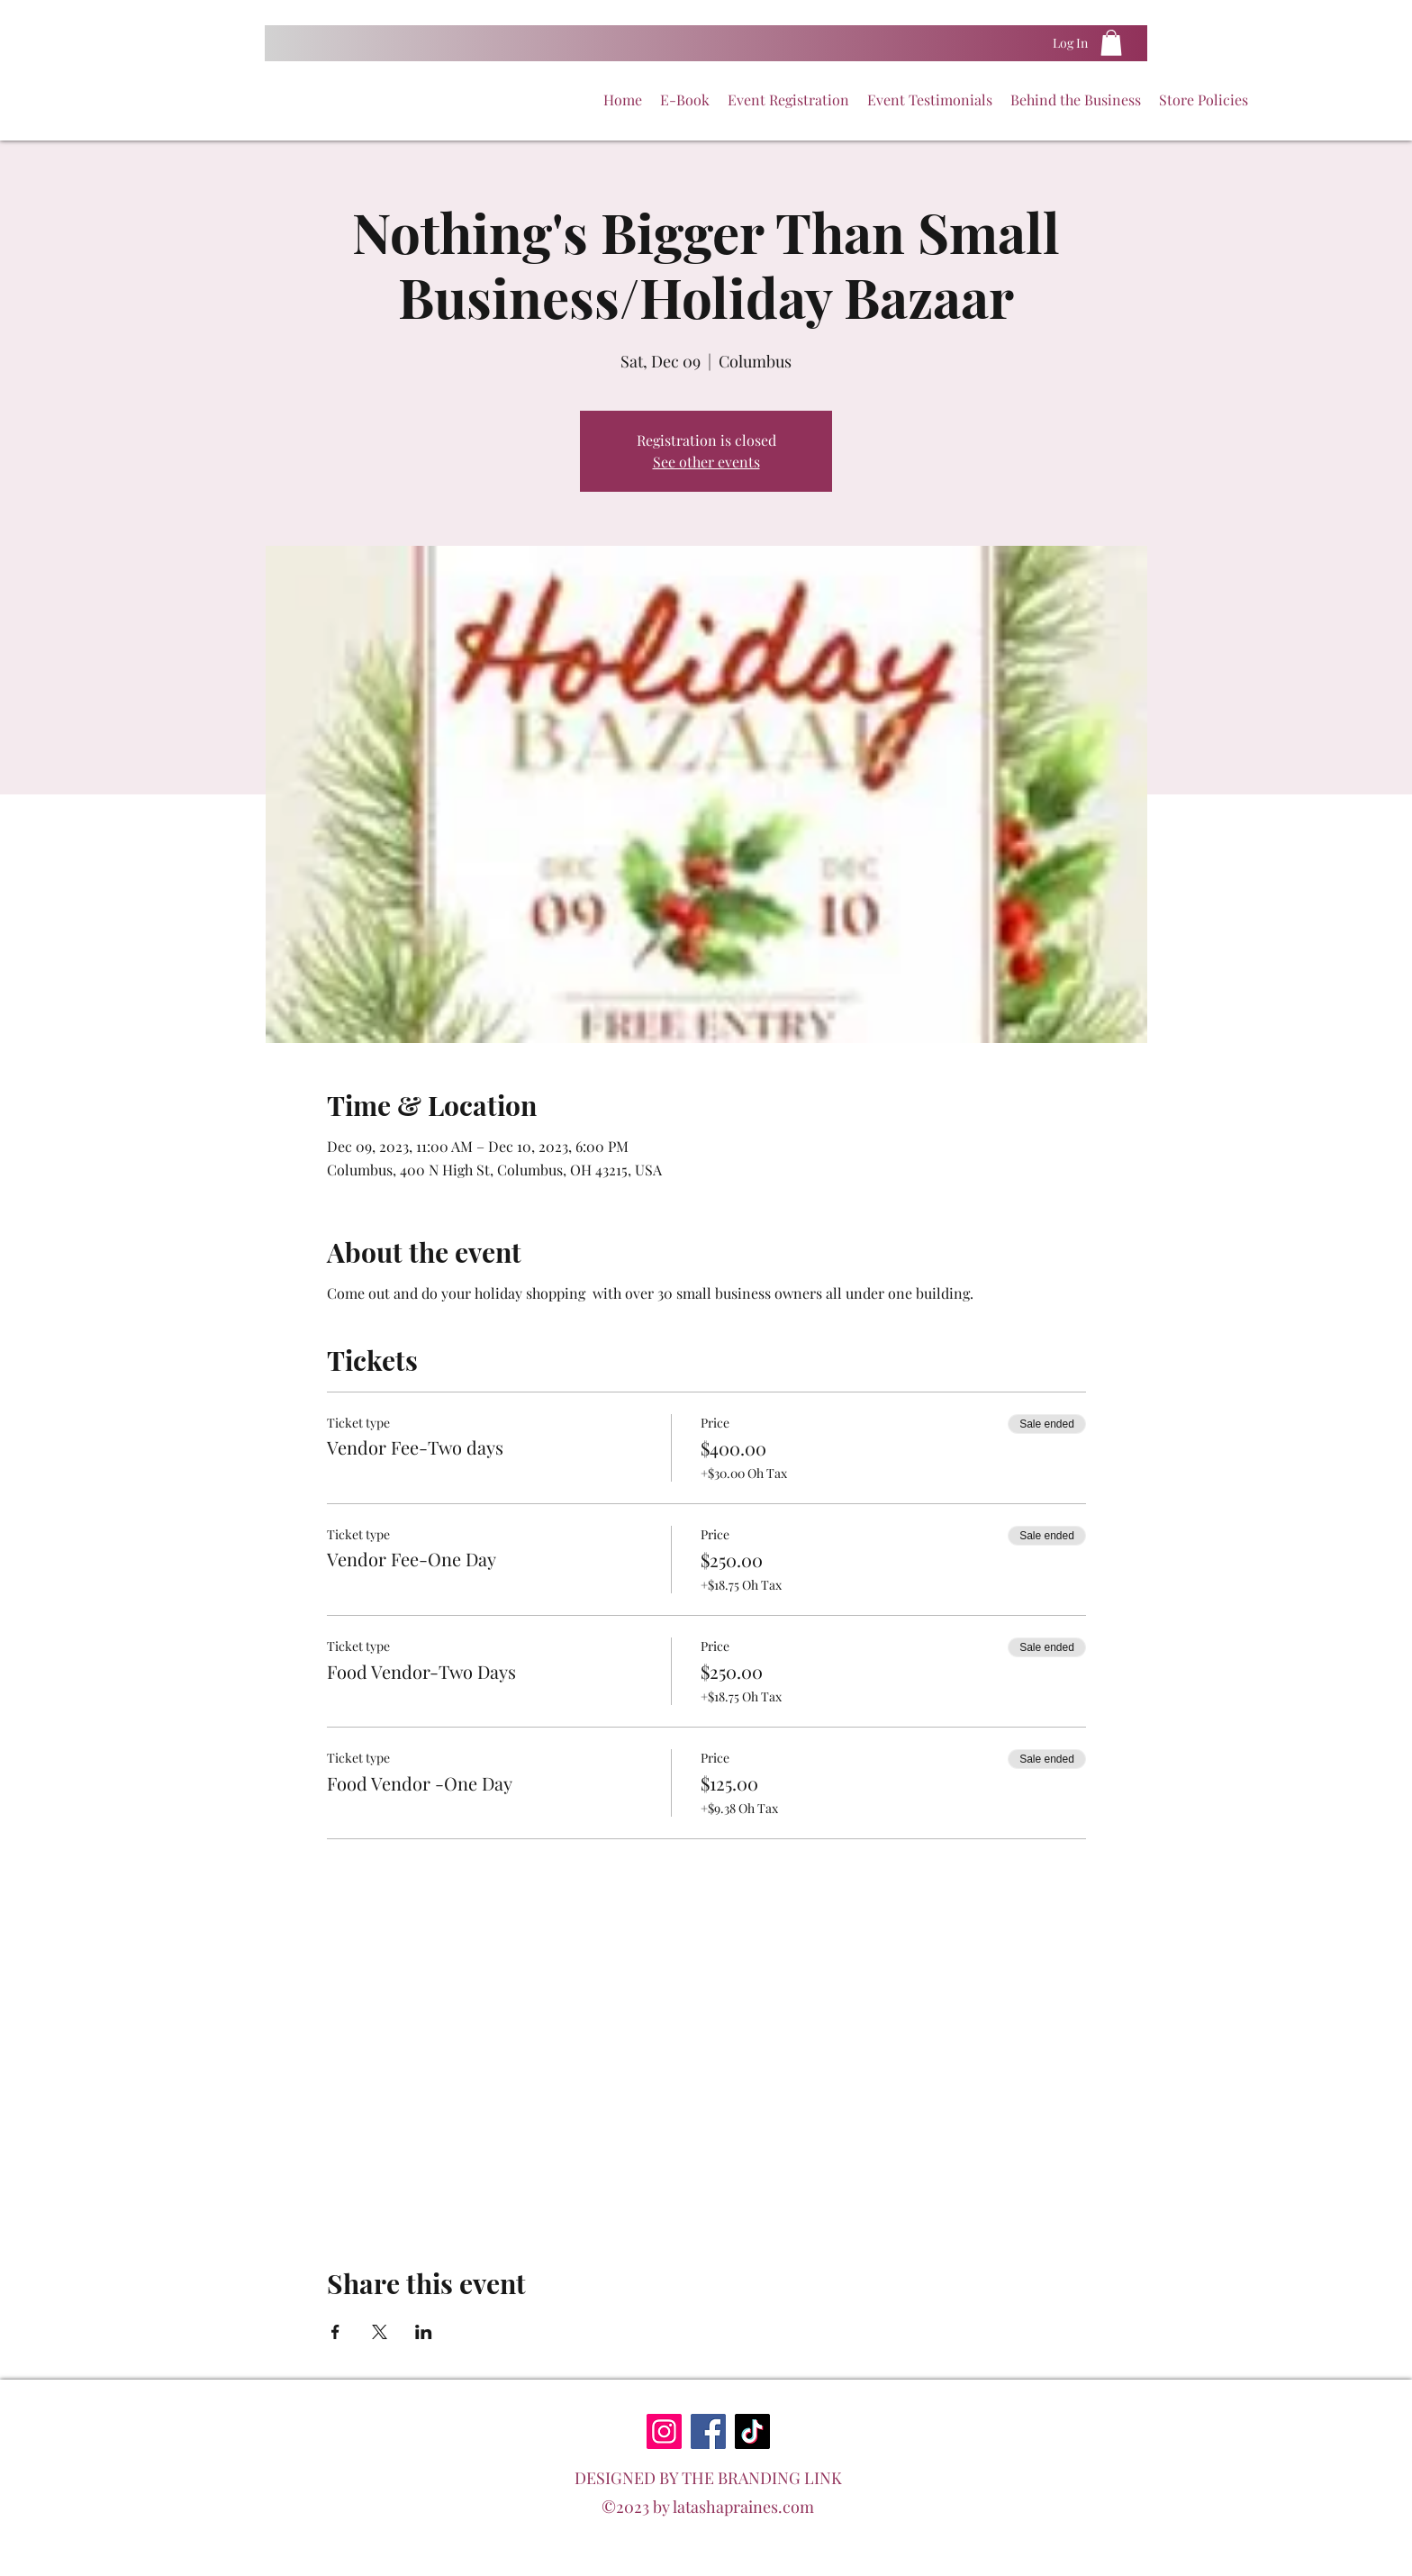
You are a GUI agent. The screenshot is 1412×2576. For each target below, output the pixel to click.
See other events (706, 461)
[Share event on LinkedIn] (423, 2332)
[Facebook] (708, 2431)
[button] (1111, 43)
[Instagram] (664, 2431)
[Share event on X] (379, 2332)
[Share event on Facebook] (335, 2332)
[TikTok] (752, 2431)
